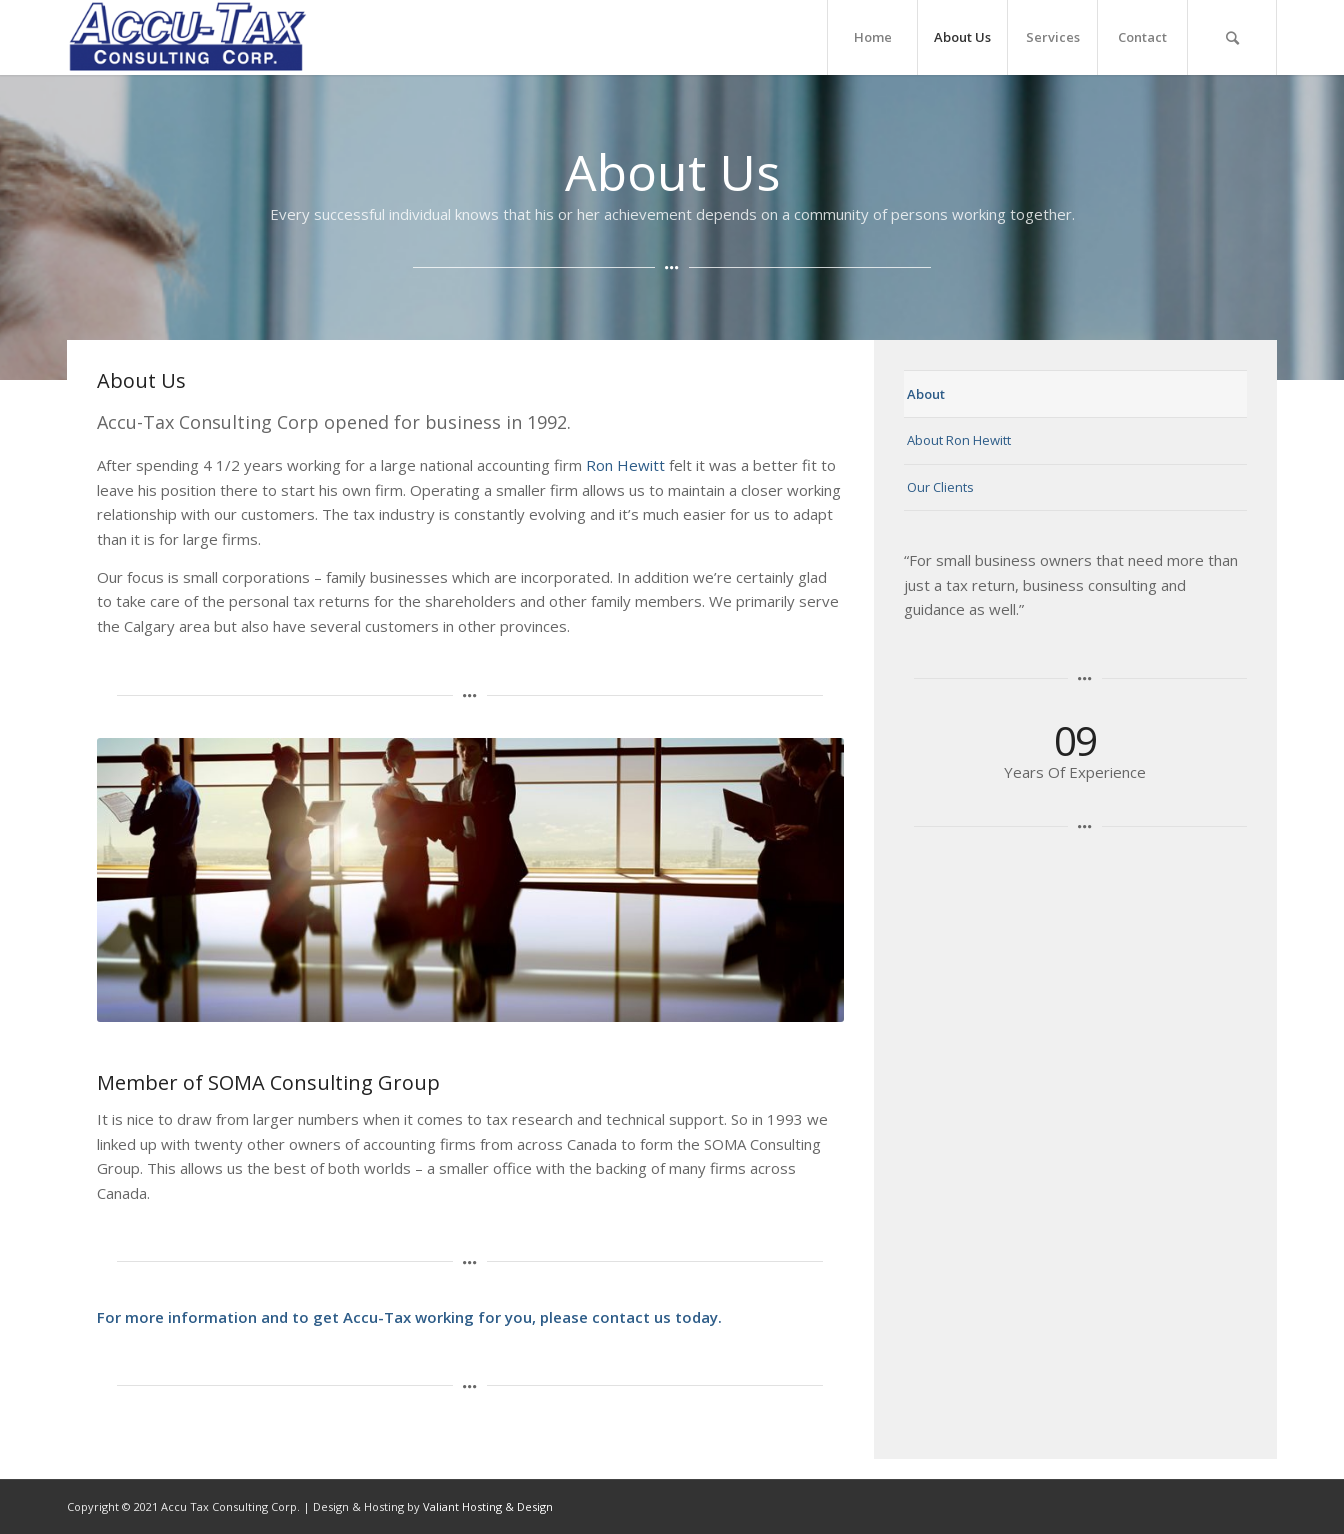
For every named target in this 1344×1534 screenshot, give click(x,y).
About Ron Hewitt (959, 440)
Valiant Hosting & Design (488, 1506)
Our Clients (940, 487)
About (926, 394)
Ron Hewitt (625, 465)
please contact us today (629, 1317)
